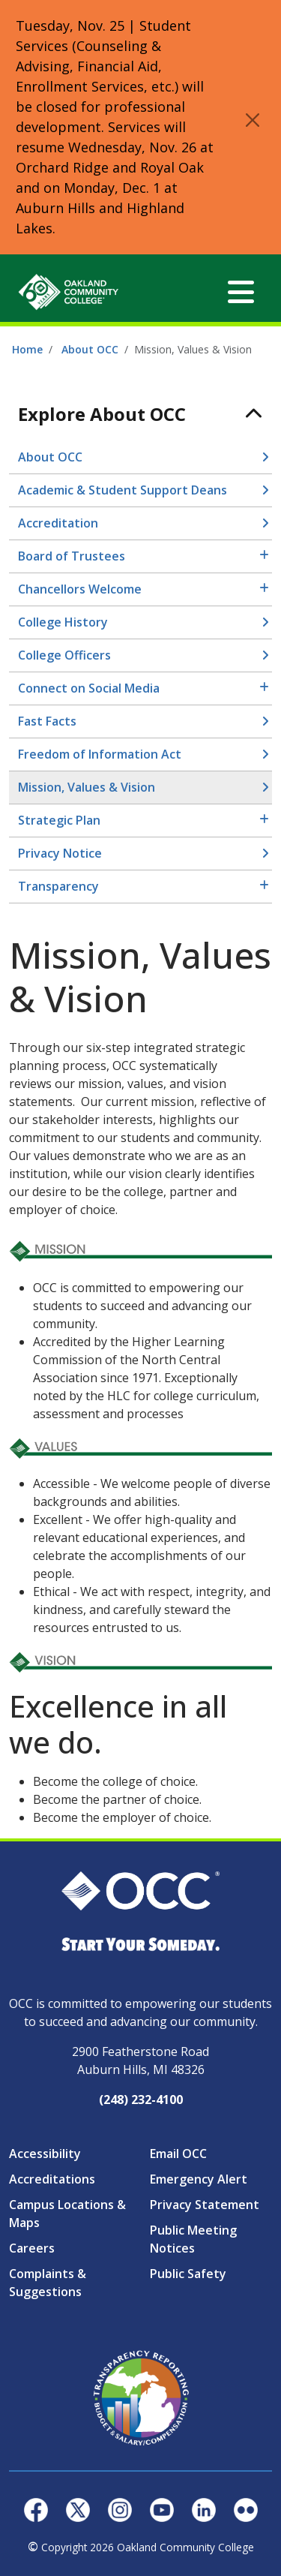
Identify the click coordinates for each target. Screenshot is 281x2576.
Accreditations (52, 2179)
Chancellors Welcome (80, 589)
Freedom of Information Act (99, 754)
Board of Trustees (71, 556)
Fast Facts (47, 721)
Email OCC (178, 2153)
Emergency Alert (198, 2179)
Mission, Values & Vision (86, 787)
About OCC (89, 349)
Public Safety (188, 2273)
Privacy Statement (204, 2204)
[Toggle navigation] (241, 292)
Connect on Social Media (89, 688)
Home (27, 349)
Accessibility (45, 2153)
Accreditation (58, 523)
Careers (32, 2248)
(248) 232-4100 (141, 2099)
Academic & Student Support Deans (122, 490)
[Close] (252, 120)
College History (63, 622)
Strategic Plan (59, 820)
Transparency (58, 886)
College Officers (64, 655)
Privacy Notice (60, 853)
